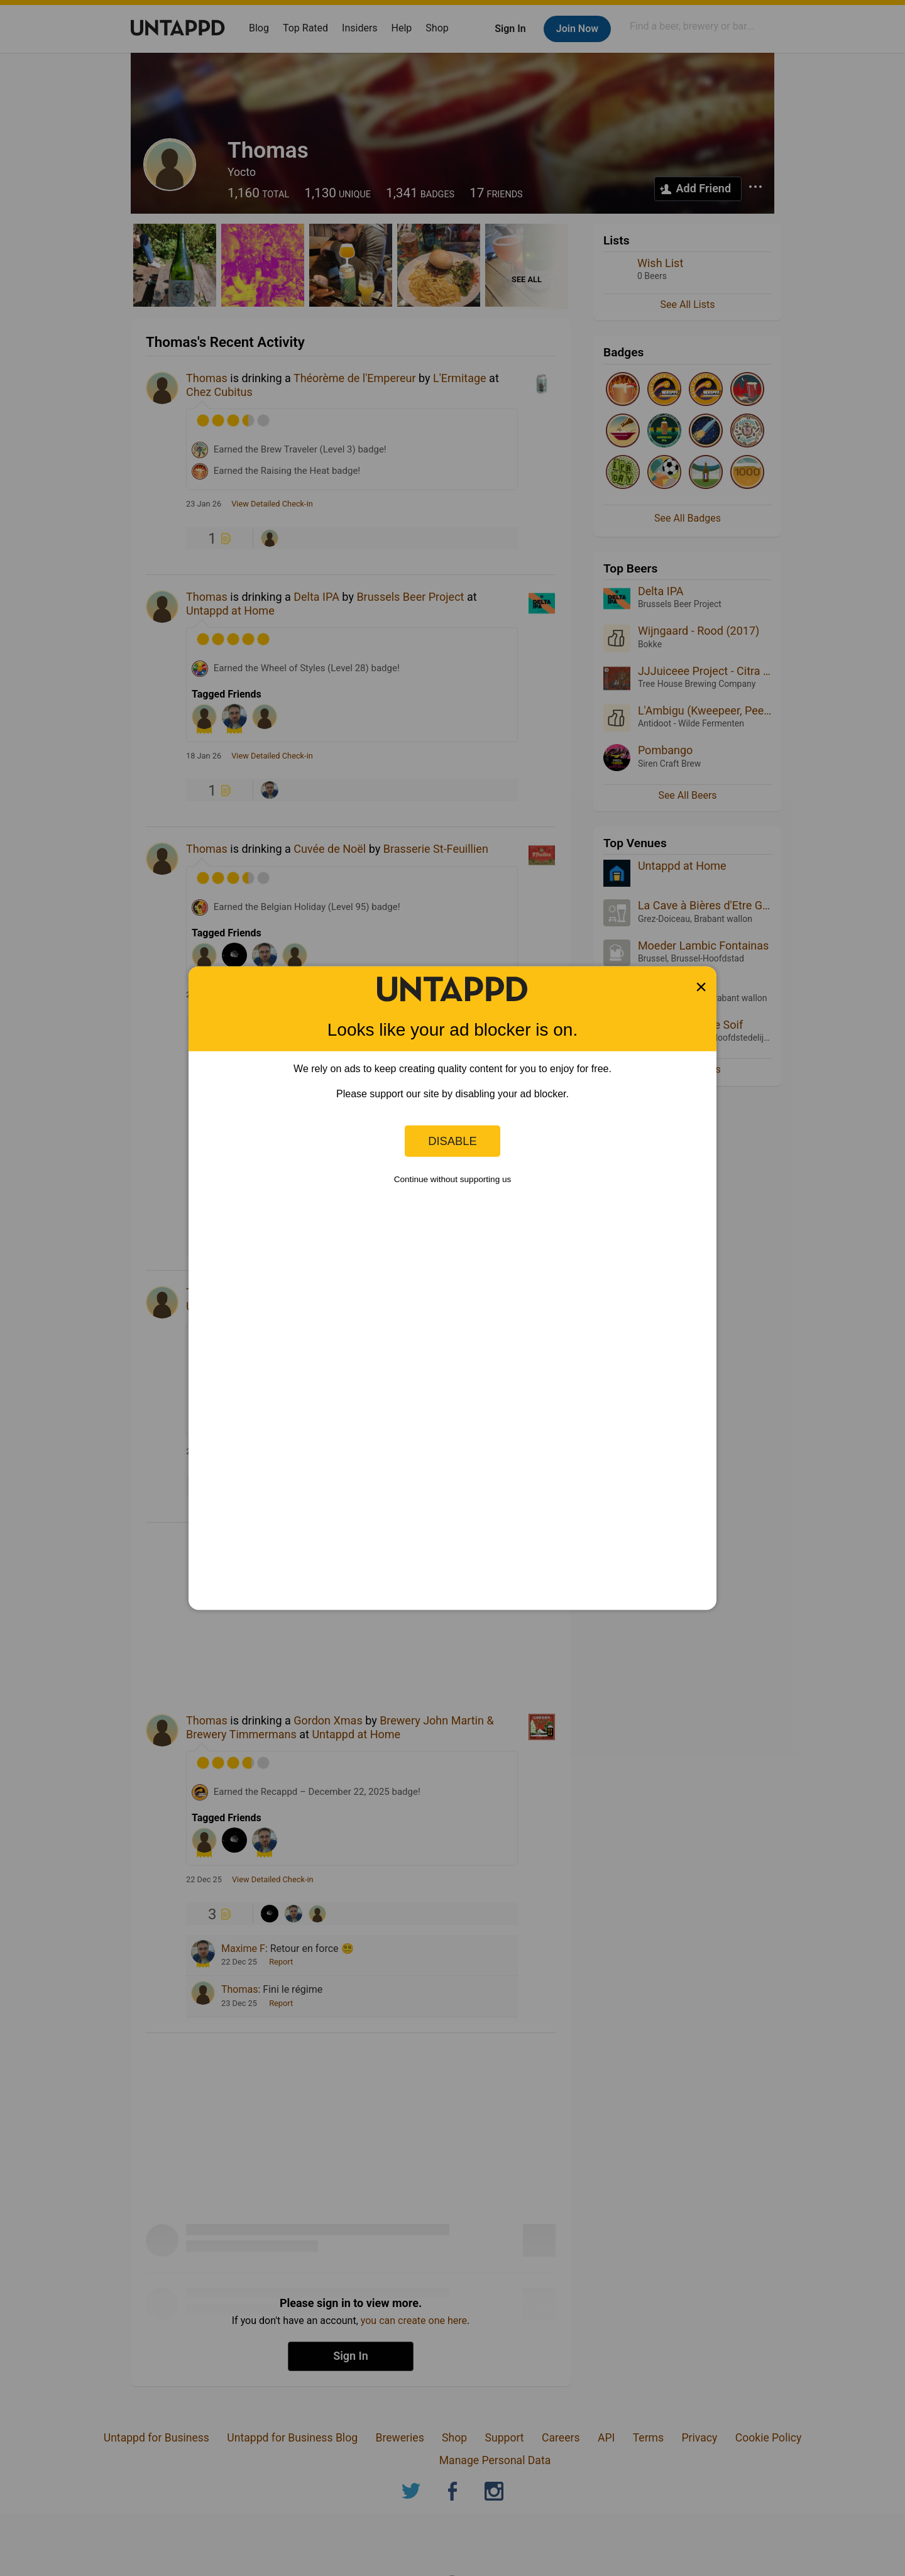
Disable (452, 1141)
